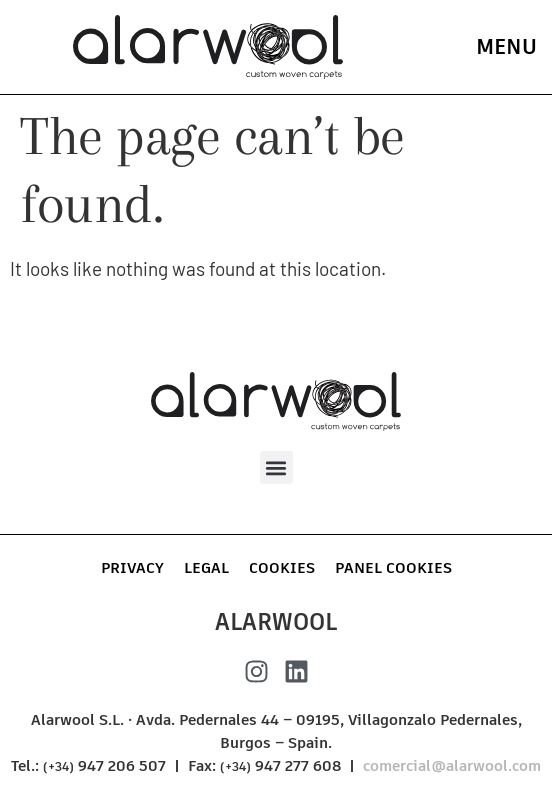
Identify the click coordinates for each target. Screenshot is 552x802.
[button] (276, 467)
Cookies (282, 567)
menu (506, 46)
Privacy (132, 567)
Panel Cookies (393, 567)
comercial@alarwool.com (452, 765)
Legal (206, 567)
